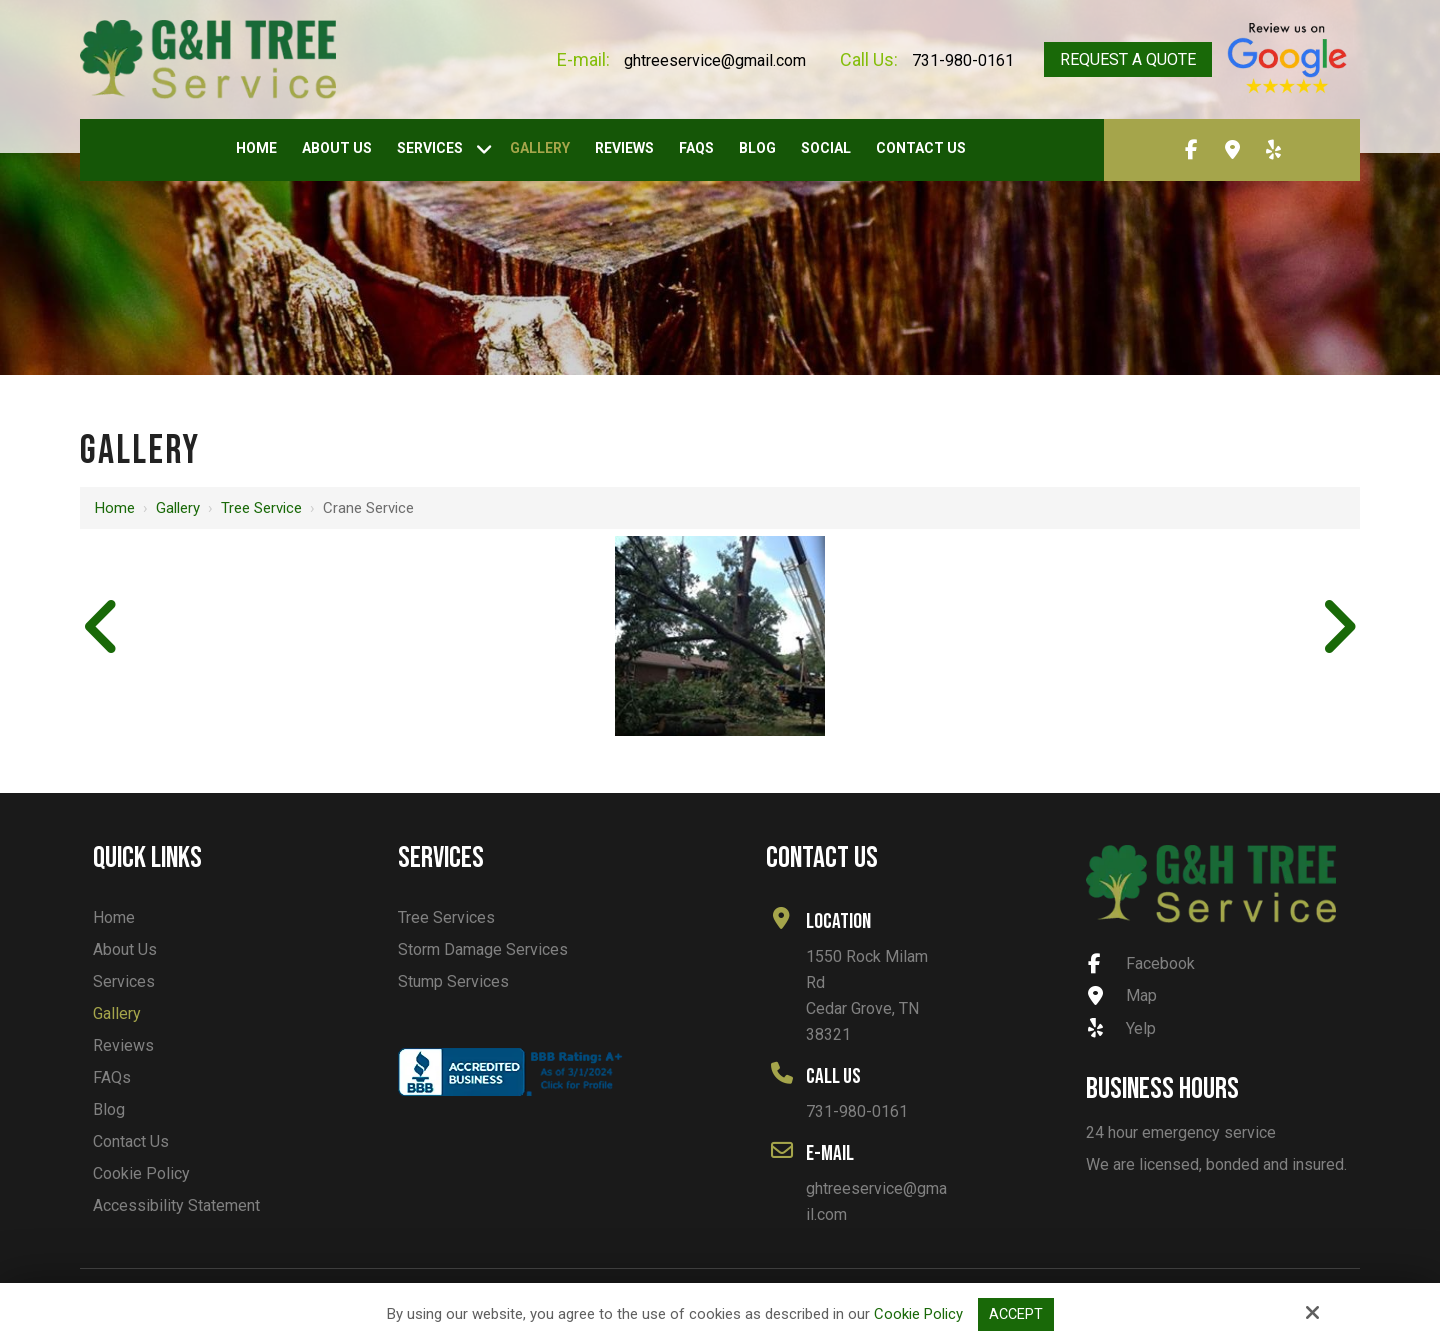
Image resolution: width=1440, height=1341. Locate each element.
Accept (1016, 1314)
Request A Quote (1128, 59)
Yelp (1122, 1028)
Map (1122, 995)
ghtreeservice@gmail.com (715, 60)
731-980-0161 (963, 60)
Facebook (1141, 963)
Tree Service (261, 508)
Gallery (178, 508)
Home (115, 508)
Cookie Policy (917, 1314)
